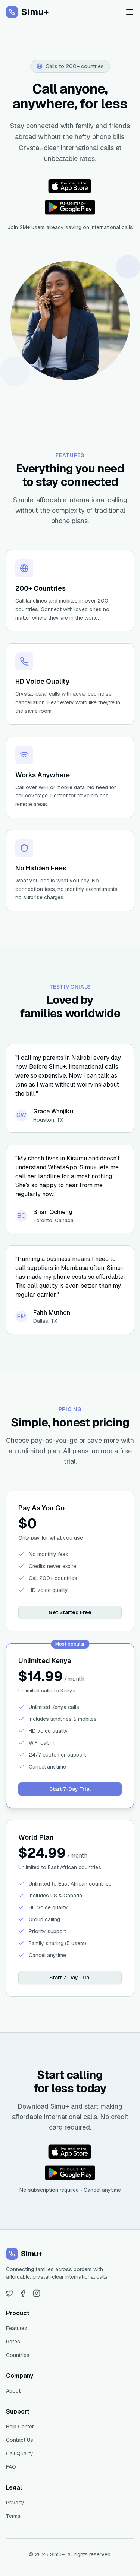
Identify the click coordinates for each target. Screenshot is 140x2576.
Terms (13, 2516)
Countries (17, 2355)
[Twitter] (9, 2293)
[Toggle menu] (129, 11)
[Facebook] (23, 2293)
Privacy (15, 2502)
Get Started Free (70, 1612)
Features (16, 2328)
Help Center (20, 2426)
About (13, 2390)
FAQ (11, 2466)
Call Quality (19, 2453)
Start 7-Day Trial (70, 1789)
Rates (13, 2341)
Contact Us (19, 2440)
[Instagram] (36, 2293)
